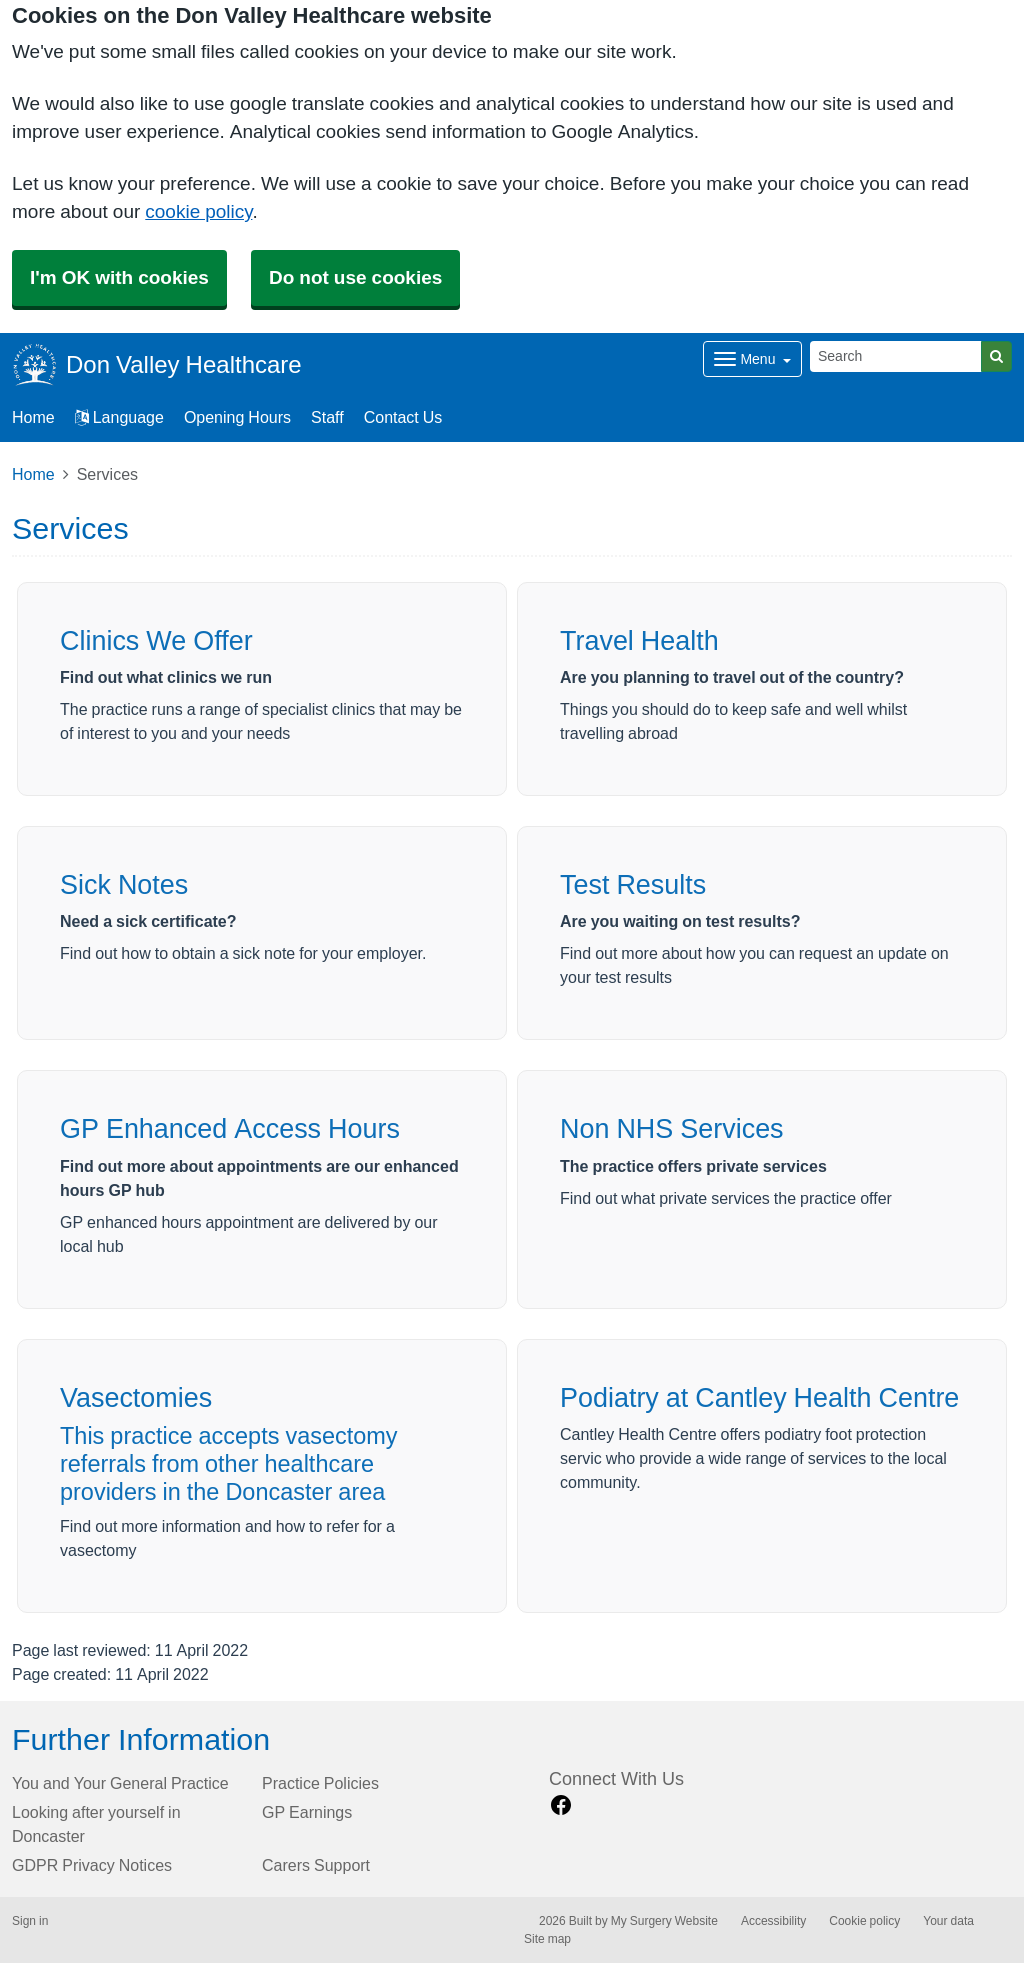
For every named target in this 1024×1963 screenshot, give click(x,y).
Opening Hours (237, 417)
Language (119, 417)
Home (33, 474)
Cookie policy (864, 1921)
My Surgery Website (664, 1921)
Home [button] (33, 417)
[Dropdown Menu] (752, 359)
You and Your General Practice (120, 1783)
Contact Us (403, 417)
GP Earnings (307, 1812)
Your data (948, 1921)
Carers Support (316, 1865)
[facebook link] (561, 1805)
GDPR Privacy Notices (92, 1865)
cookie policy (198, 211)
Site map (547, 1939)
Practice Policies (320, 1783)
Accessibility (773, 1921)
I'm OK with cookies (119, 277)
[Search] (896, 356)
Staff (327, 417)
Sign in (30, 1921)
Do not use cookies (355, 277)
